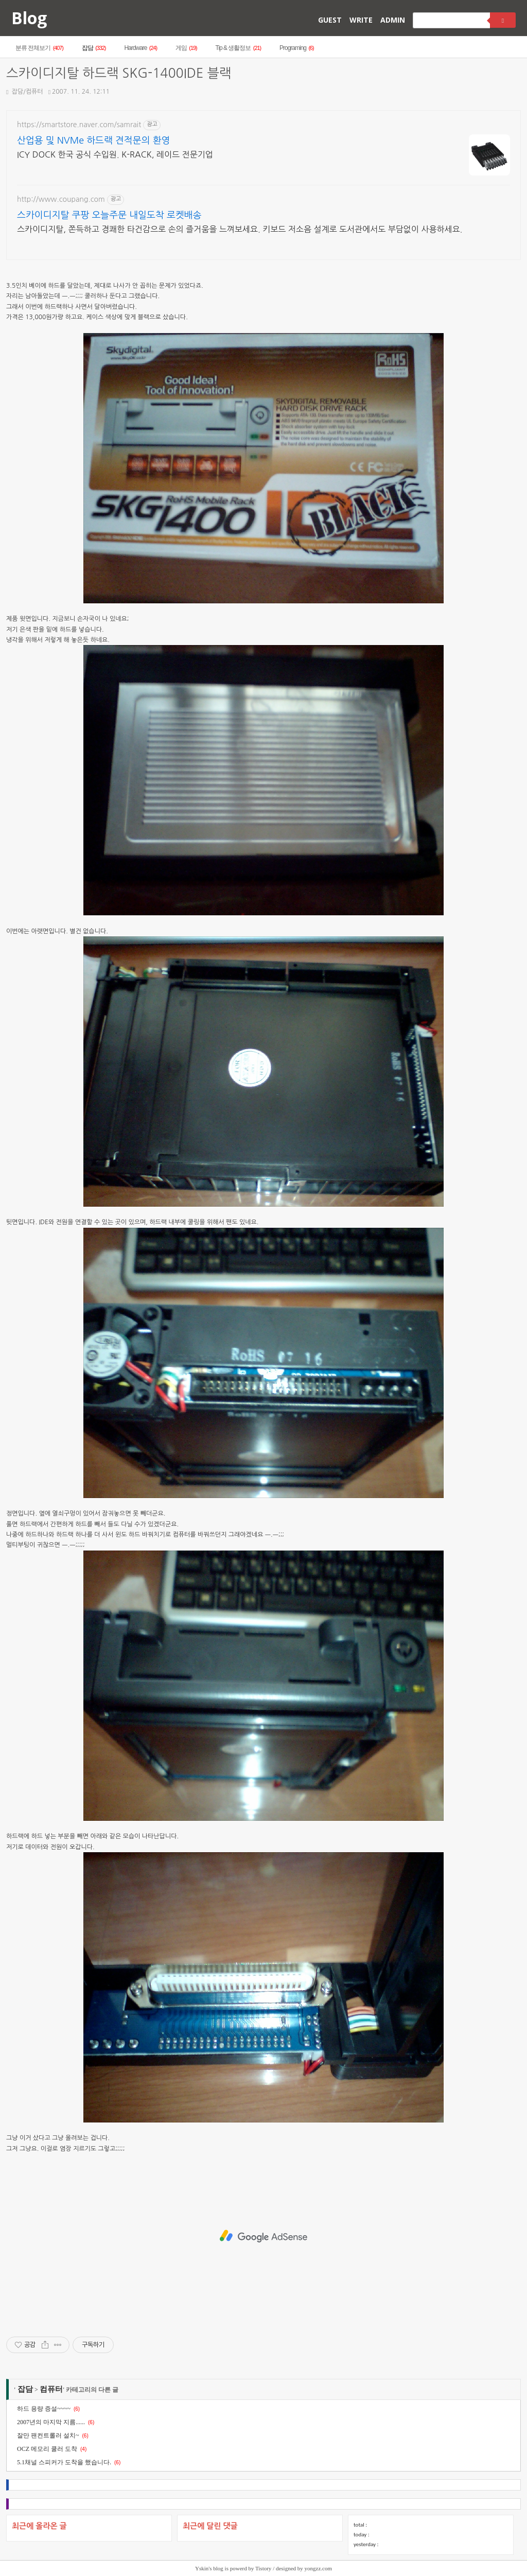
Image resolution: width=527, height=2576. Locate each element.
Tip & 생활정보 (238, 47)
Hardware (140, 47)
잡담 (94, 47)
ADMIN (392, 20)
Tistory (263, 2568)
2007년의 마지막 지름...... (51, 2422)
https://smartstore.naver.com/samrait (79, 124)
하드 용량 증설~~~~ (44, 2408)
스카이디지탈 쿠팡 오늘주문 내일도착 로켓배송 (109, 215)
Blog (29, 18)
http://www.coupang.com (61, 199)
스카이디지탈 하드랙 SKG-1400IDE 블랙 (118, 73)
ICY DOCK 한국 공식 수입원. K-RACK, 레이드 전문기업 (115, 154)
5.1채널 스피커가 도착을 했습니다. (64, 2462)
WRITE (361, 20)
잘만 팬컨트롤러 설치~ (48, 2435)
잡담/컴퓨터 (24, 92)
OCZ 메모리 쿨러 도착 (47, 2448)
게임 (186, 47)
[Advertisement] (263, 2236)
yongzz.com (318, 2568)
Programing (296, 47)
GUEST (330, 20)
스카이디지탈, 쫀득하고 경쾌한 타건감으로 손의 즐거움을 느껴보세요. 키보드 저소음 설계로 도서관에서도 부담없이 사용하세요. (239, 229)
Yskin (201, 2568)
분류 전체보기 (39, 47)
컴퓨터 (51, 2389)
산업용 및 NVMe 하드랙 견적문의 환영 (93, 140)
